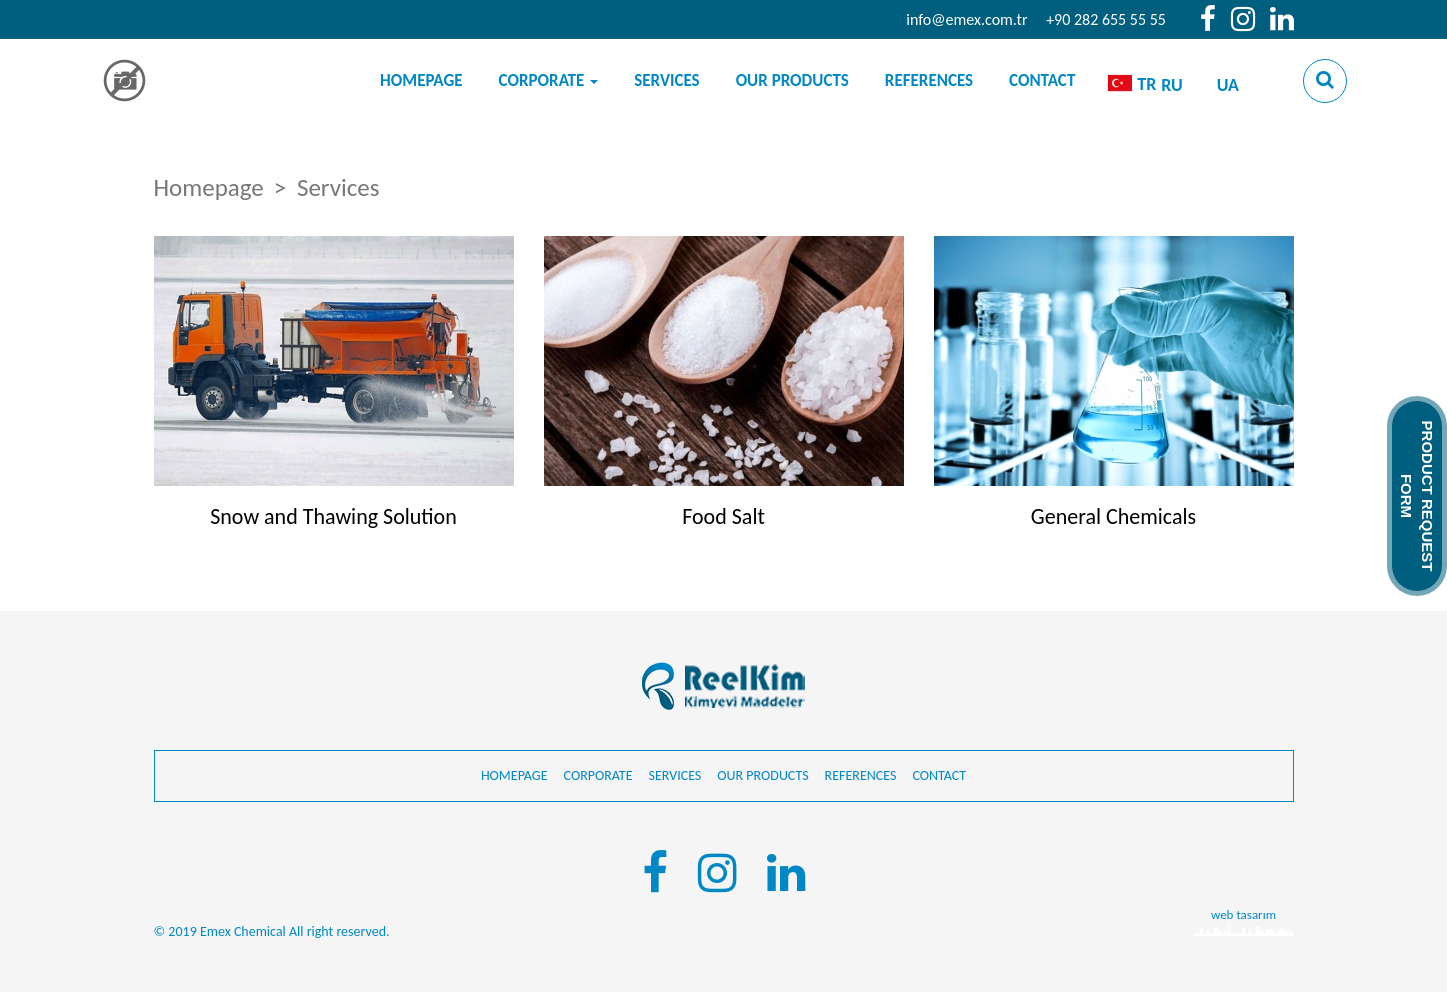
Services (666, 80)
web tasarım (1243, 914)
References (929, 80)
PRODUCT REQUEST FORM (1417, 496)
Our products (792, 80)
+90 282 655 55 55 (1106, 19)
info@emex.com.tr (966, 19)
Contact (1042, 80)
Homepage (421, 80)
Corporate (549, 80)
